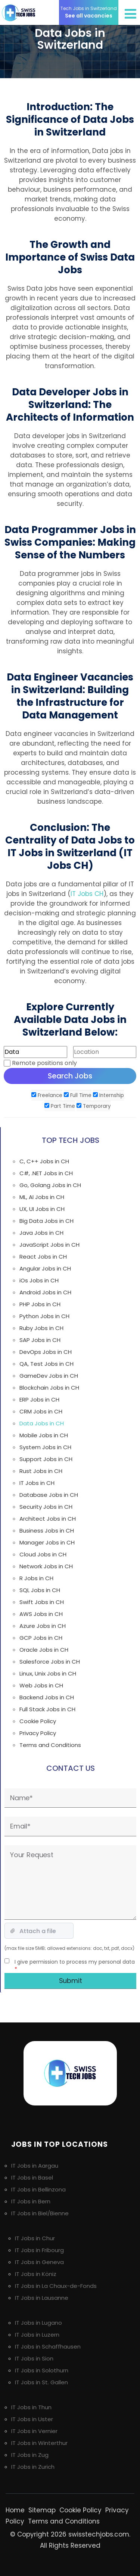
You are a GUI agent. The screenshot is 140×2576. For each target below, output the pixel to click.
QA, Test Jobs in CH (46, 1364)
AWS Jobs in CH (41, 1614)
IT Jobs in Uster (32, 2419)
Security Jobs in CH (45, 1507)
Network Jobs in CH (46, 1566)
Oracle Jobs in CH (43, 1650)
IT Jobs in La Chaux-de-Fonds (56, 2286)
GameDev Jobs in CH (48, 1376)
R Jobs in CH (36, 1578)
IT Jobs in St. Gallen (41, 2382)
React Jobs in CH (43, 1256)
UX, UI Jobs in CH (42, 1209)
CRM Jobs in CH (40, 1411)
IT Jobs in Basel (32, 2177)
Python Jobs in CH (44, 1316)
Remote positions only (44, 1063)
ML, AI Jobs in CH (41, 1197)
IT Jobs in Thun (31, 2407)
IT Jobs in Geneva (39, 2262)
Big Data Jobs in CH (46, 1221)
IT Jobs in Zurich (33, 2467)
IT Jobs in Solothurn (41, 2370)
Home (15, 2510)
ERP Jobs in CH (39, 1399)
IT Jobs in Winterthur (39, 2443)
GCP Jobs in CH (40, 1638)
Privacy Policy (37, 1733)
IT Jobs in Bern (30, 2201)
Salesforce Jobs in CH (49, 1661)
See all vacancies (88, 12)
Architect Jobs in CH (47, 1519)
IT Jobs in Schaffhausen (48, 2346)
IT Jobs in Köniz (35, 2274)
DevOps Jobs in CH (45, 1352)
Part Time (59, 1106)
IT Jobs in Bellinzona (38, 2189)
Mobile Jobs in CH (43, 1435)
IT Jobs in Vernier (34, 2431)
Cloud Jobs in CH (42, 1554)
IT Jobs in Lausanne (41, 2298)
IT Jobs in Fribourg (39, 2250)
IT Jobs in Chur (35, 2238)
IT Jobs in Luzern (37, 2335)
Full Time (77, 1095)
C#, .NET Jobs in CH (46, 1173)
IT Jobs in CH (37, 1483)
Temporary (94, 1106)
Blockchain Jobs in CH (49, 1387)
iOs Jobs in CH (39, 1280)
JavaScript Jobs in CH (49, 1245)
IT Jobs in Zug (30, 2455)
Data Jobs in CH (41, 1423)
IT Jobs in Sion (34, 2358)
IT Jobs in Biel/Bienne (40, 2213)
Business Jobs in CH (46, 1530)
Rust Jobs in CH (40, 1471)
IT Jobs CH (87, 893)
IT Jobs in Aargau (34, 2165)
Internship (108, 1095)
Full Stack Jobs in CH (47, 1709)
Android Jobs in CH (45, 1292)
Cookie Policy (37, 1721)
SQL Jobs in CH (39, 1590)
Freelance (46, 1095)
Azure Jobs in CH (42, 1626)
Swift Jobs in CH (41, 1602)
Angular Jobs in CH (45, 1268)
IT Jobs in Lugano (38, 2323)
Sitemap (42, 2510)
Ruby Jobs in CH (41, 1328)
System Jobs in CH (45, 1447)
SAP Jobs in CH (39, 1340)
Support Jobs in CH (45, 1459)
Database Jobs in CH (48, 1495)
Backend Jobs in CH (46, 1697)
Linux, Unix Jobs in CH (47, 1673)
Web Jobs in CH (41, 1685)
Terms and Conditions (50, 1745)
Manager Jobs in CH (47, 1542)
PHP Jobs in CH (39, 1304)
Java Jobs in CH (41, 1233)
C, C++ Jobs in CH (44, 1161)
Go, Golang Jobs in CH (50, 1185)
